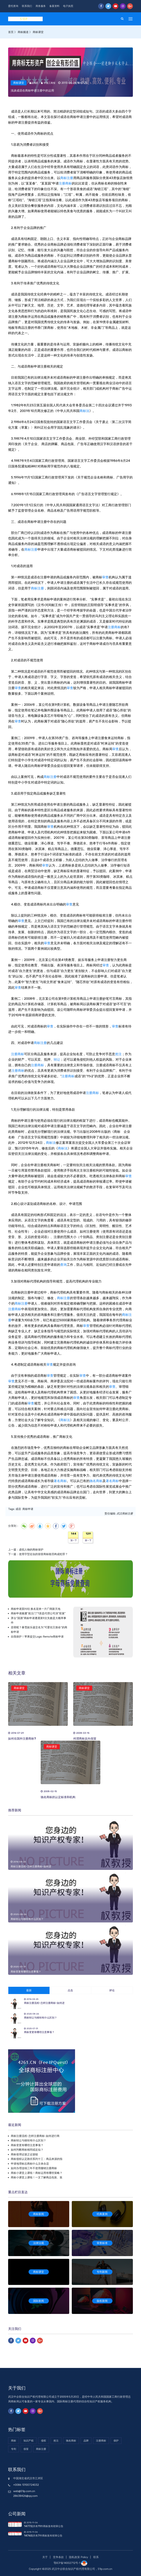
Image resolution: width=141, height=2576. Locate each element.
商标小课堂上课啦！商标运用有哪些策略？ (36, 2173)
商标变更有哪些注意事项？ (26, 1971)
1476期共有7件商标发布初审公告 (43, 2535)
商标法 (84, 411)
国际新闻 (38, 2301)
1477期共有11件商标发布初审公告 (43, 2526)
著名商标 (60, 1481)
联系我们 (27, 6)
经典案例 (102, 2214)
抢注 (118, 1054)
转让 (57, 1060)
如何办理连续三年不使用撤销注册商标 (34, 2168)
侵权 (43, 2440)
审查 (105, 577)
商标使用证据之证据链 (24, 2154)
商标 (13, 2440)
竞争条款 (58, 2557)
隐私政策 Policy (78, 2557)
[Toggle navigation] (130, 19)
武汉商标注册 (125, 1513)
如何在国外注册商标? (22, 1738)
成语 (18, 1509)
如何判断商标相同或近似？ (27, 2149)
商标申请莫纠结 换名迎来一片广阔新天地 (35, 1609)
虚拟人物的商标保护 (31, 1549)
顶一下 (73, 1540)
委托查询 (13, 6)
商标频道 (23, 32)
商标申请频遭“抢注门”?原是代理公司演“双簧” (38, 1613)
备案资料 (54, 6)
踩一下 (88, 1540)
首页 (11, 32)
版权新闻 (102, 2301)
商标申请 (27, 1509)
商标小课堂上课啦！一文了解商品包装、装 (36, 2177)
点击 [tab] (70, 1990)
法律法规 (38, 2243)
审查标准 (102, 2243)
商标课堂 (38, 32)
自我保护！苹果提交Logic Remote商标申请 (37, 1636)
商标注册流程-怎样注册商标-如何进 (31, 1866)
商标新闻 (38, 2214)
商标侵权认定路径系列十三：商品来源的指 (36, 2159)
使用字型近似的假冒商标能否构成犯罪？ (43, 1554)
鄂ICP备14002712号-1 (67, 2563)
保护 (116, 2440)
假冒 (26, 2449)
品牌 (86, 2440)
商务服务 (41, 6)
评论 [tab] (112, 1990)
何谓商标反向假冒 (84, 1738)
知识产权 (29, 2440)
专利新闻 (102, 2272)
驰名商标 (95, 1481)
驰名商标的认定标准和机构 (58, 1797)
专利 (13, 2449)
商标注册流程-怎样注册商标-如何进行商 (35, 2136)
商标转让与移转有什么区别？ (27, 1919)
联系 (96, 2557)
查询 (63, 1265)
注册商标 (65, 183)
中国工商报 (49, 83)
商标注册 (66, 178)
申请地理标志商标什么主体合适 (30, 2163)
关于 (45, 2557)
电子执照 (68, 6)
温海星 (34, 83)
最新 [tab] (29, 1990)
